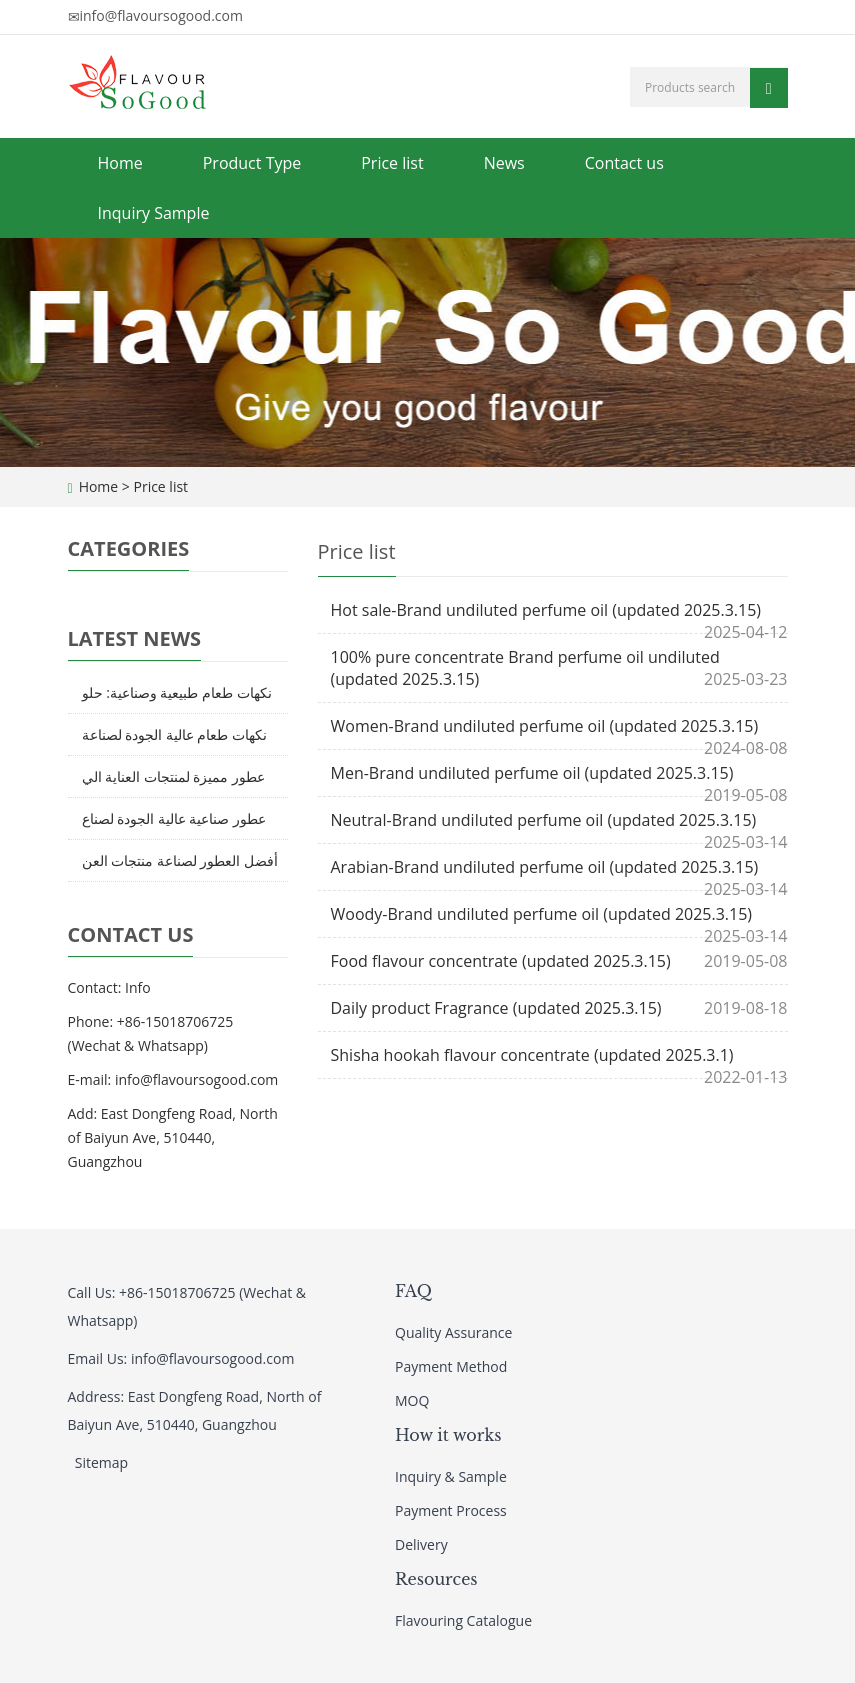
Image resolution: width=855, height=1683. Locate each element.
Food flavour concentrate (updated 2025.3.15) (501, 961)
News (504, 163)
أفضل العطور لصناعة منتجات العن (180, 860)
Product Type (252, 163)
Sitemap (101, 1462)
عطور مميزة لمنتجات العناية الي (174, 776)
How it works (448, 1435)
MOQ (412, 1400)
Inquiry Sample (154, 213)
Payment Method (451, 1366)
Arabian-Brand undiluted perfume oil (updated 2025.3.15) (545, 867)
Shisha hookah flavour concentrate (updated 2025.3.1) (532, 1055)
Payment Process (451, 1510)
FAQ (413, 1291)
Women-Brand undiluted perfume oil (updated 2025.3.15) (545, 726)
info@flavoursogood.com (161, 15)
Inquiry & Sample (451, 1476)
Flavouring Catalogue (463, 1620)
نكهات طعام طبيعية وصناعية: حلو (177, 692)
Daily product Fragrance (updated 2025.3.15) (496, 1008)
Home (120, 163)
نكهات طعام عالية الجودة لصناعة (175, 734)
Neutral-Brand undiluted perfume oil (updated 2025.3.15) (544, 820)
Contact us (624, 163)
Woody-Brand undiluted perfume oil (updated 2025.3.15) (542, 914)
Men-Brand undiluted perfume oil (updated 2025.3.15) (532, 773)
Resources (436, 1579)
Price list (392, 163)
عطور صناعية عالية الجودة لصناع (174, 818)
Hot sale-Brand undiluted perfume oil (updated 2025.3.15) (546, 610)
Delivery (421, 1544)
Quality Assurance (453, 1332)
